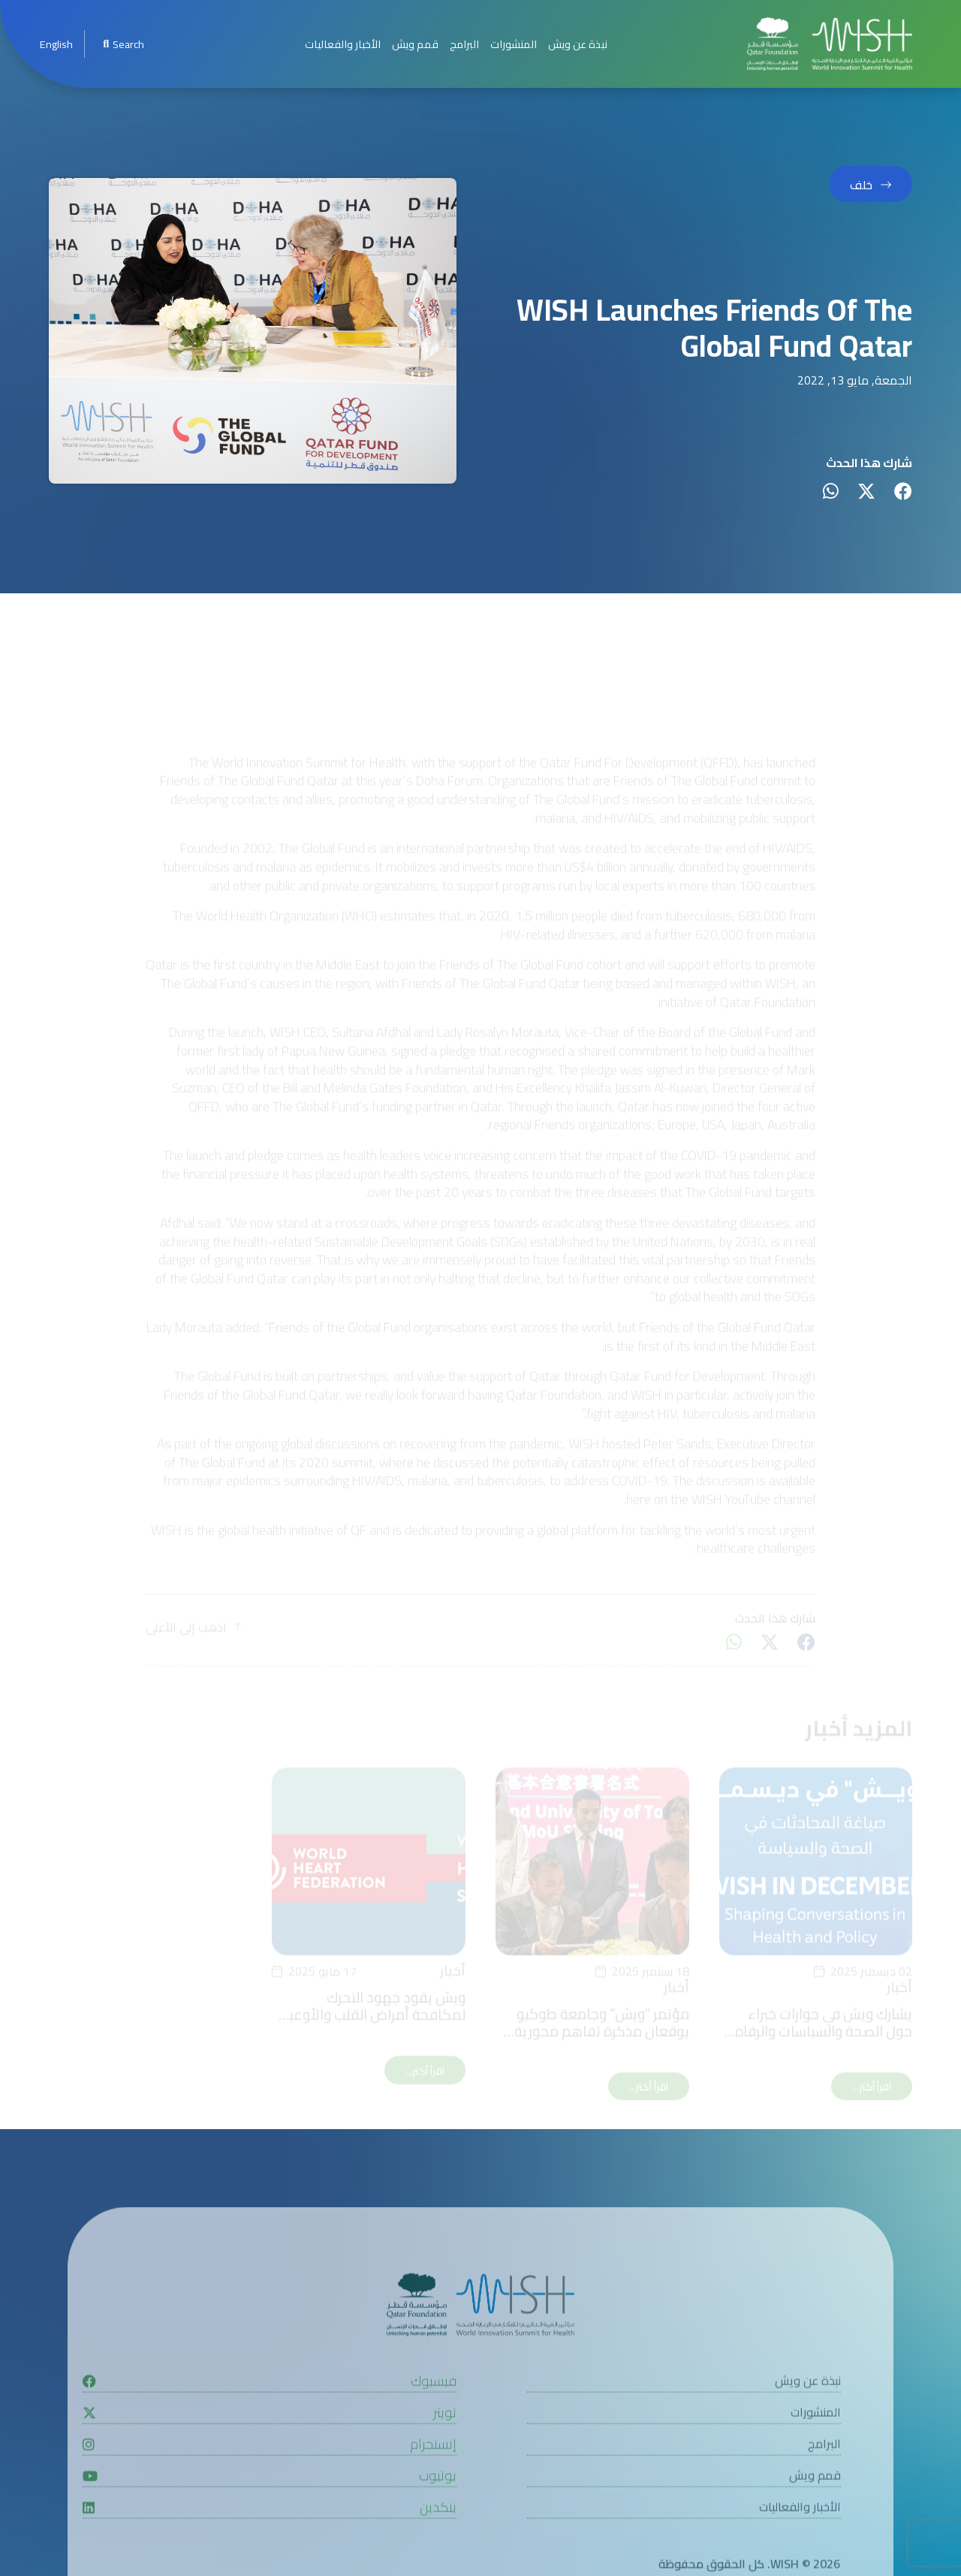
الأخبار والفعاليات (343, 44)
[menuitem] (56, 44)
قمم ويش (415, 44)
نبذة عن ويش (577, 44)
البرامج (464, 44)
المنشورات (513, 44)
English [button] (56, 44)
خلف (861, 186)
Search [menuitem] (123, 44)
